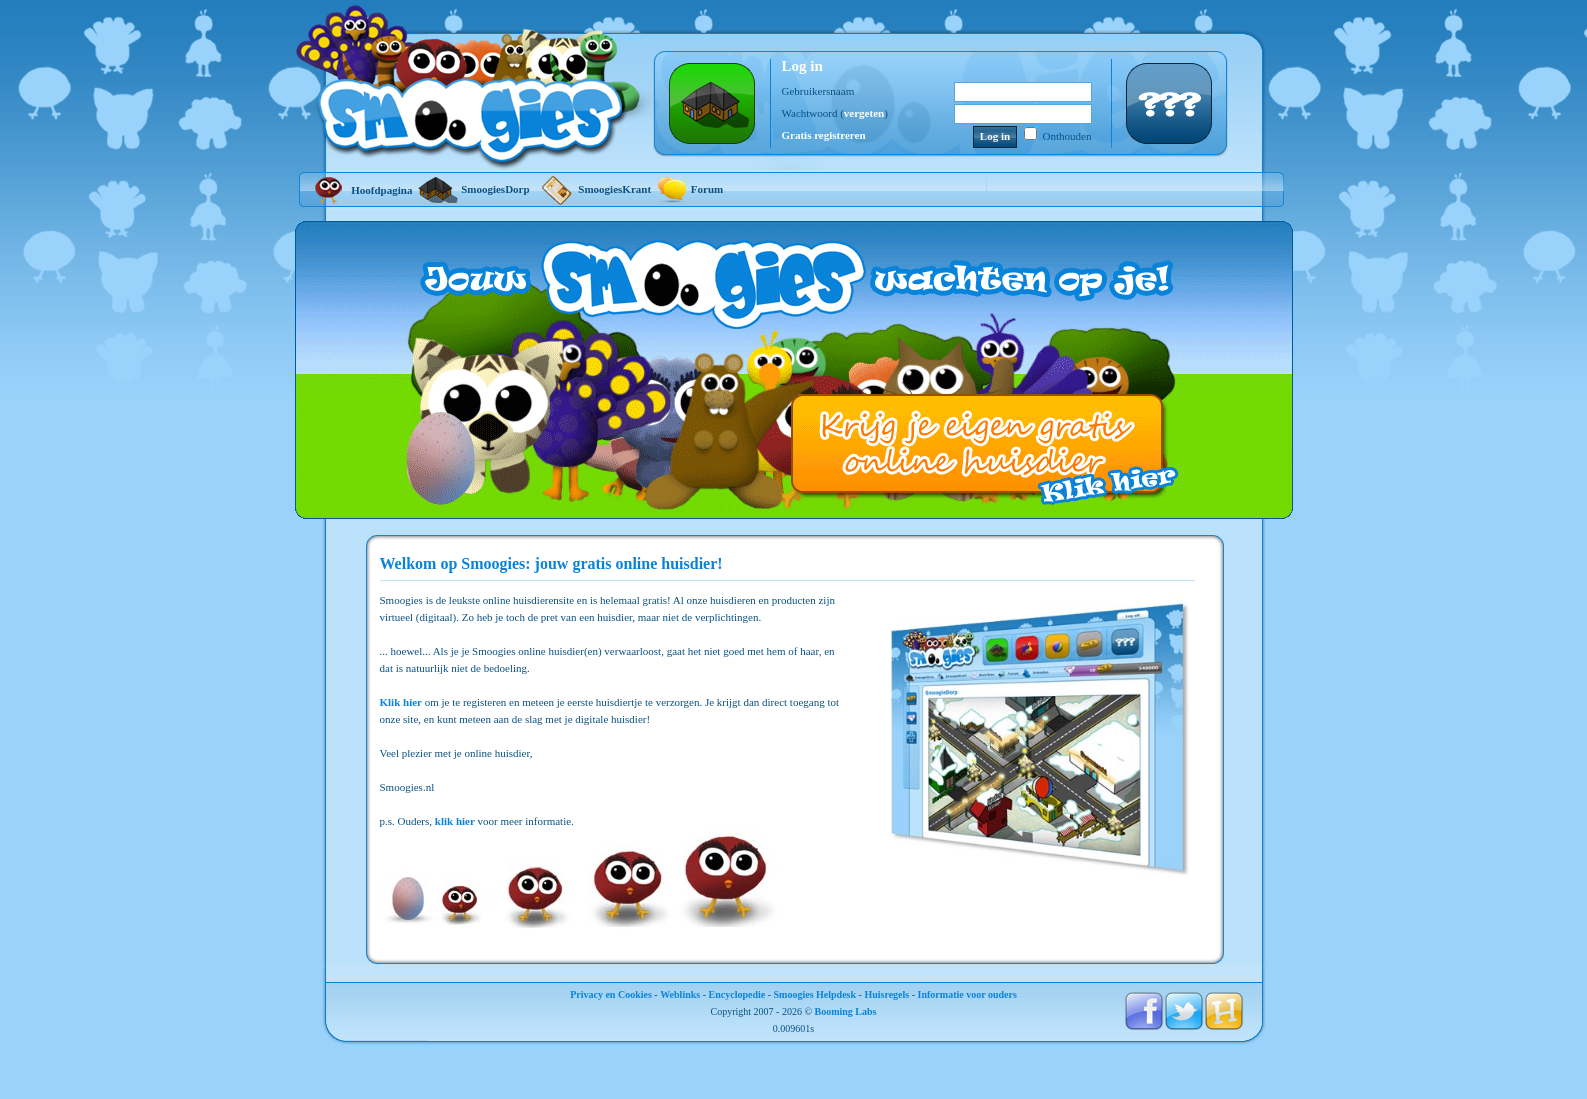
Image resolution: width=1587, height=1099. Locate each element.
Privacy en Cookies (611, 994)
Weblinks (680, 994)
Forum (690, 189)
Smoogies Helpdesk (815, 994)
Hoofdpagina (361, 190)
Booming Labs (846, 1011)
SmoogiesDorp (473, 189)
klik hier (455, 821)
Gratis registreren (824, 135)
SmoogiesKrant (593, 189)
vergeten (864, 113)
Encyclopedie (737, 994)
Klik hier (401, 702)
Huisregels (886, 994)
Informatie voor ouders (967, 994)
